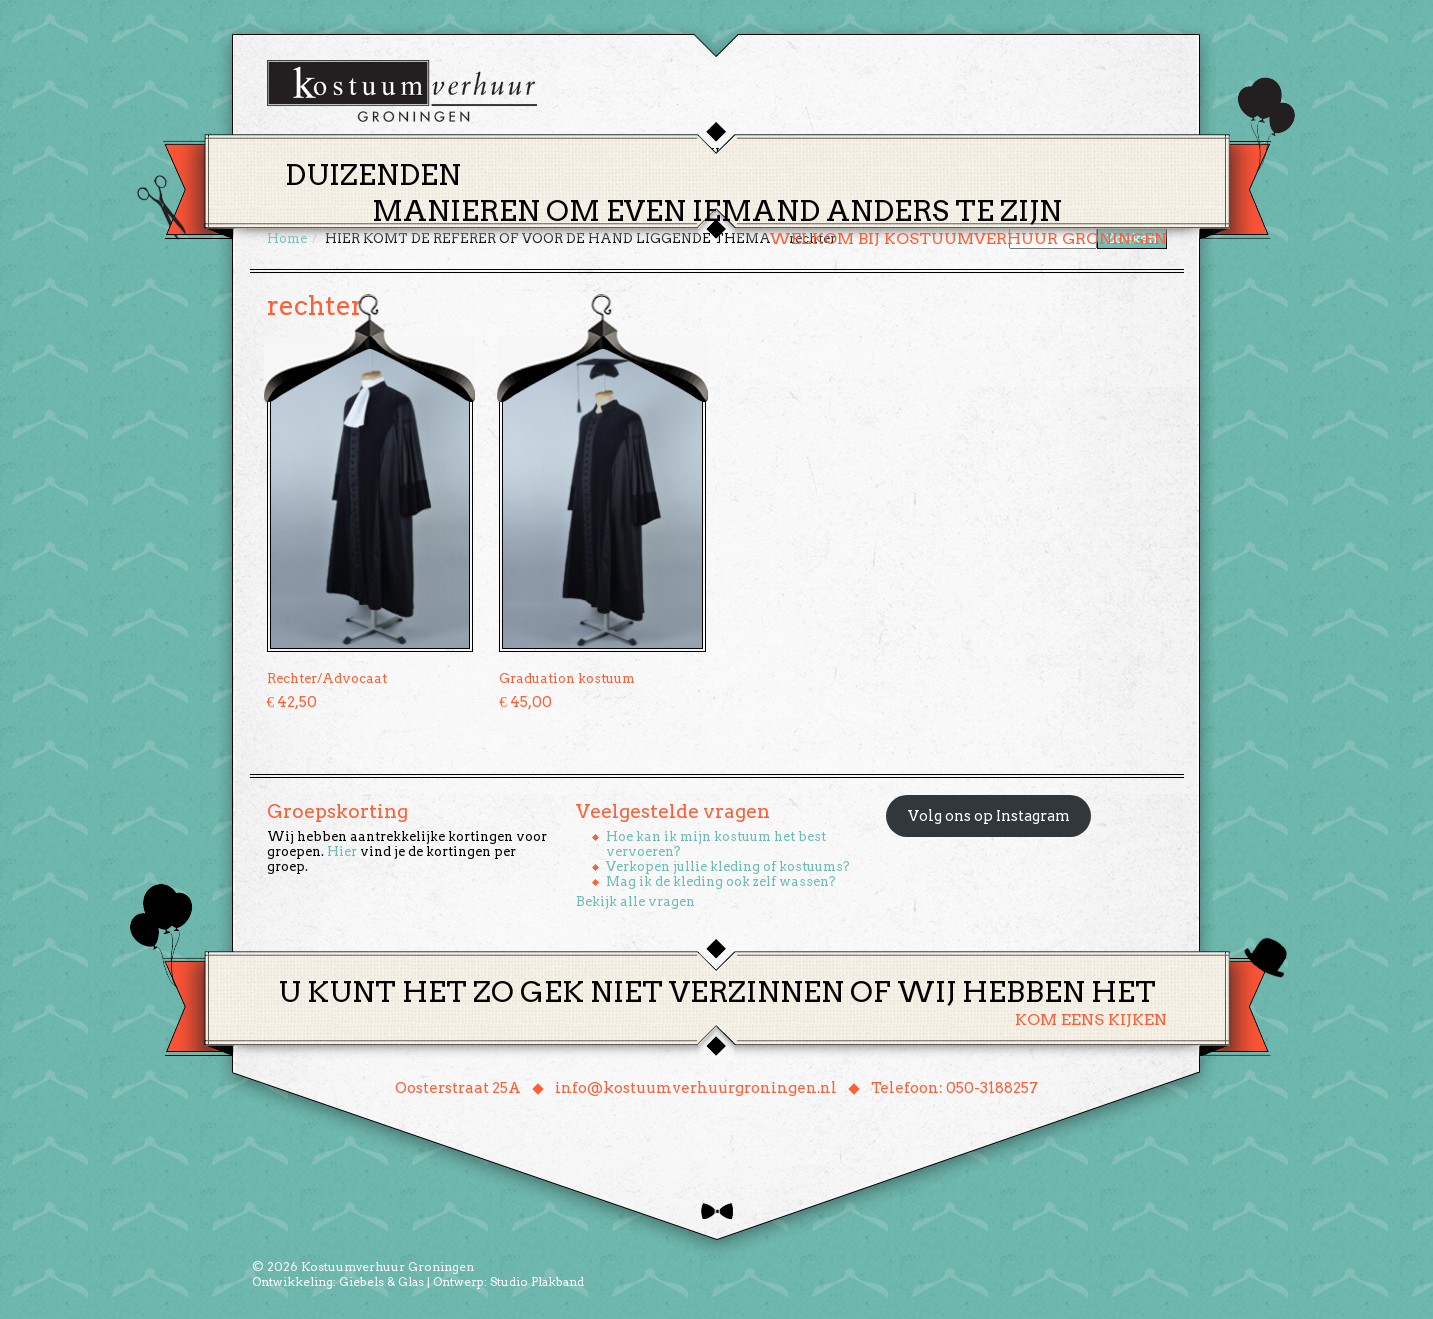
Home (568, 153)
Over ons (902, 153)
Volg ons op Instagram (989, 816)
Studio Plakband (537, 1281)
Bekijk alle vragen (635, 901)
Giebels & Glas (381, 1281)
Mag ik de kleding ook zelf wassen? (721, 881)
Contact (996, 153)
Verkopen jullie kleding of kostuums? (728, 866)
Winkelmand (1107, 153)
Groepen (810, 153)
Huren (729, 153)
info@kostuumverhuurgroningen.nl (696, 1088)
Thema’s (647, 153)
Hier (342, 851)
